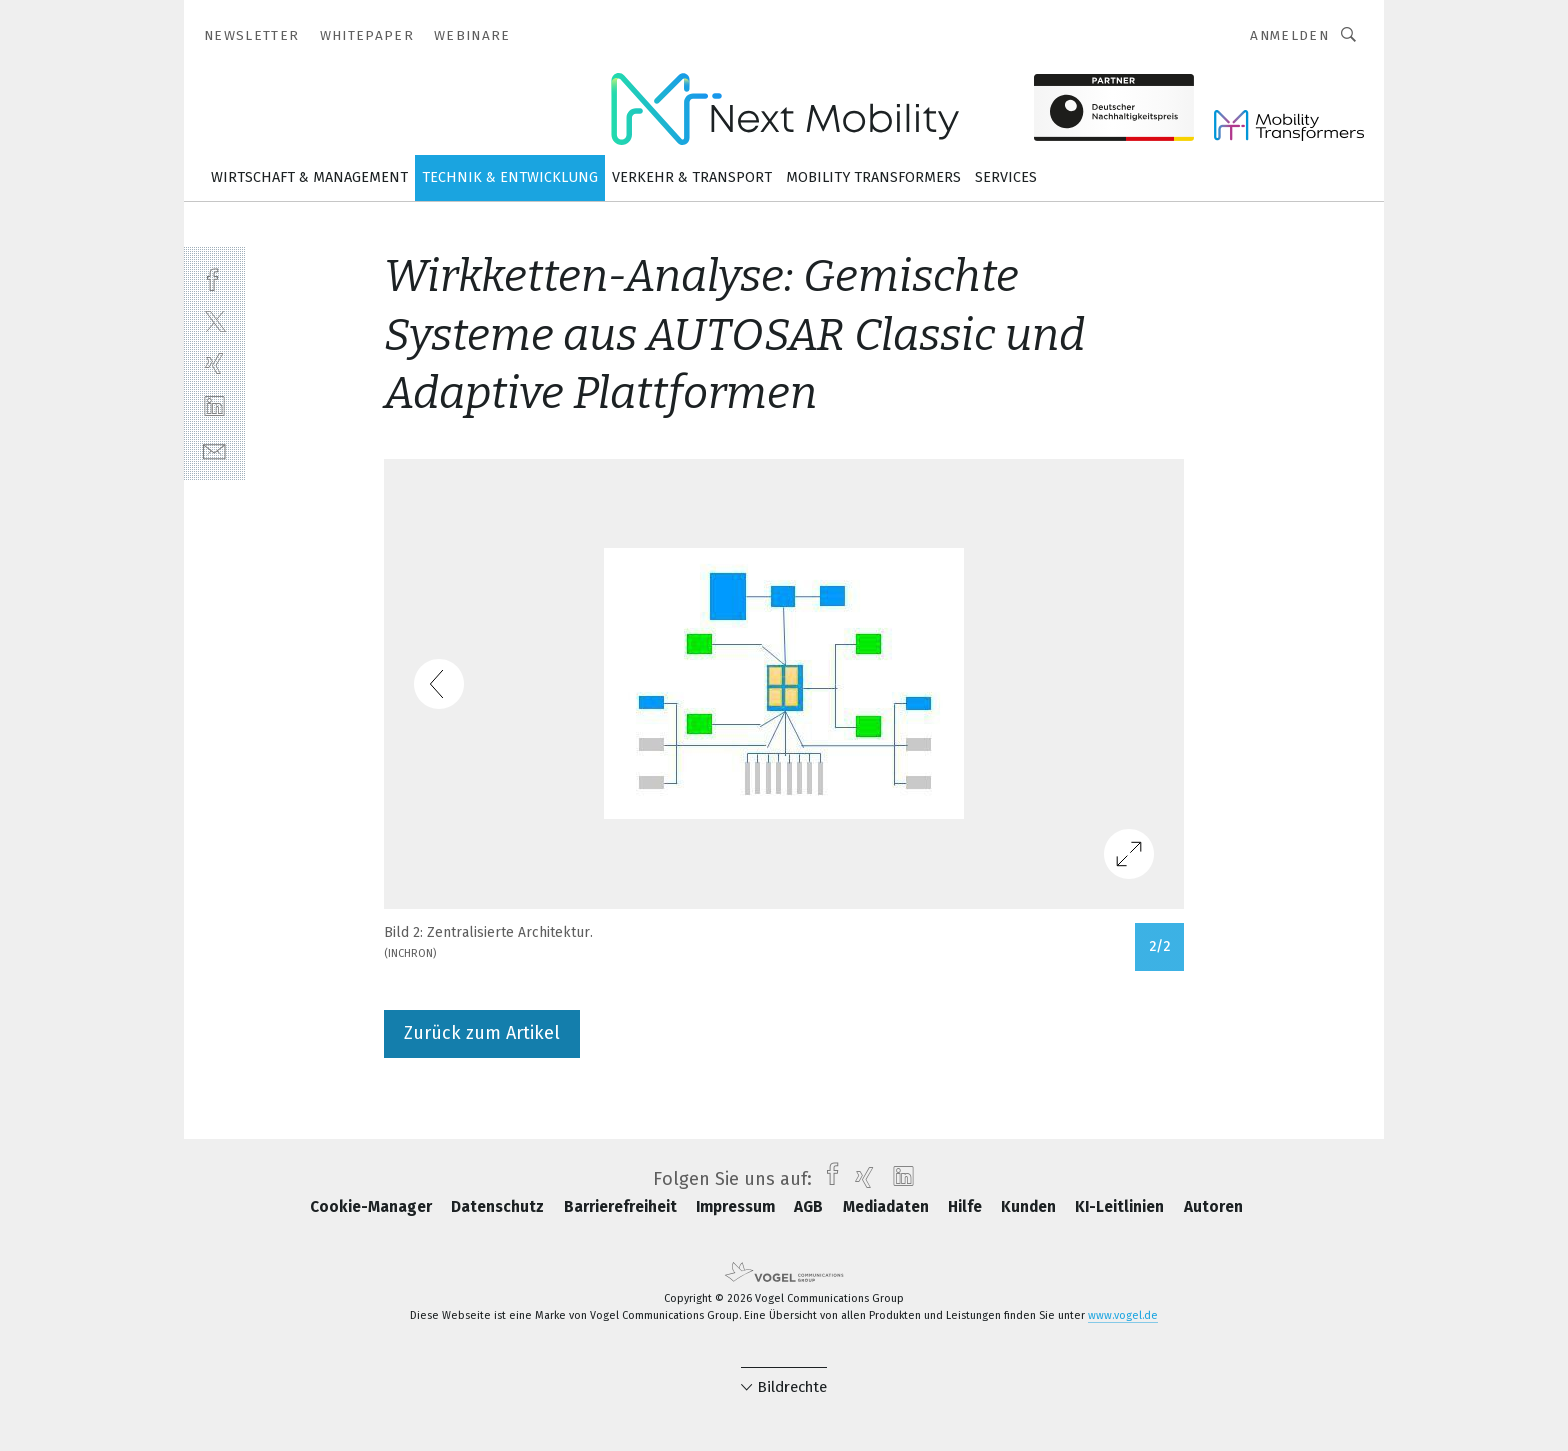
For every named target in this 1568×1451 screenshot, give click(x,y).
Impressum (737, 1207)
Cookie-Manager (373, 1207)
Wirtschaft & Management (309, 177)
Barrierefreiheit (622, 1207)
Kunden (1030, 1207)
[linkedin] (214, 406)
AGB (810, 1207)
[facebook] (214, 277)
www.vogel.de (1123, 1315)
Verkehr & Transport (692, 177)
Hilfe (967, 1207)
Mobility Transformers (873, 177)
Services (1006, 177)
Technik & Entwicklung (510, 177)
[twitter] (214, 320)
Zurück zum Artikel (482, 1033)
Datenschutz (499, 1207)
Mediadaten (888, 1207)
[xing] (214, 363)
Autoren (1213, 1207)
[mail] (214, 449)
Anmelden (1289, 35)
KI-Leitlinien (1121, 1207)
